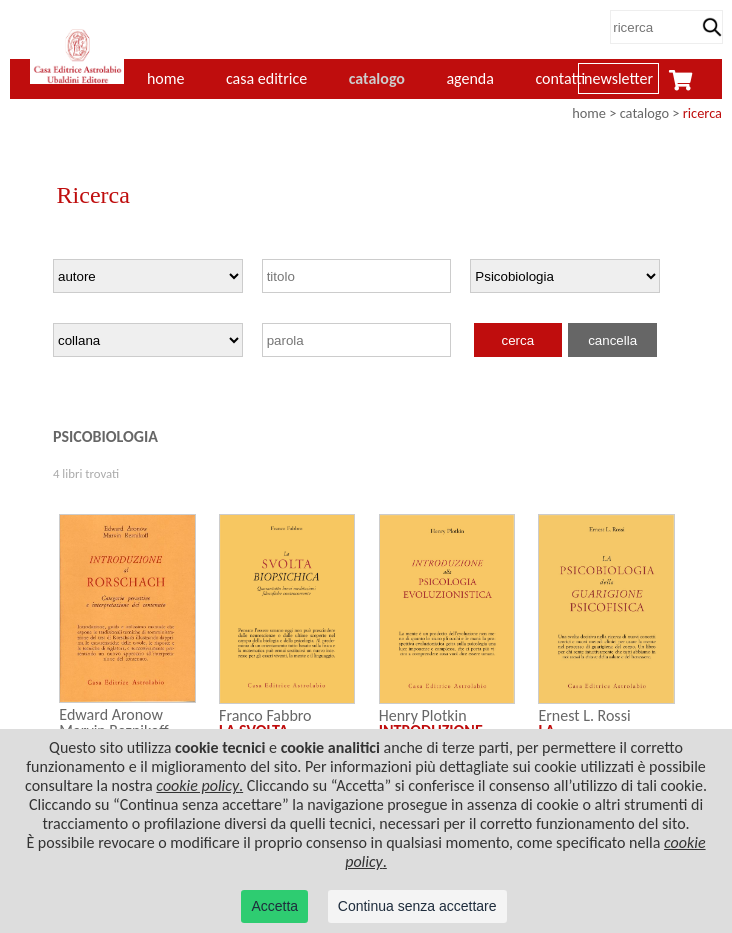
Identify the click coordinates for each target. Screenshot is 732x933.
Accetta (274, 906)
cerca (517, 340)
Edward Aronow (111, 714)
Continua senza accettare (417, 906)
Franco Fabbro (265, 715)
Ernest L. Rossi (584, 715)
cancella (612, 340)
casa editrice (266, 78)
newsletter (618, 78)
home (589, 113)
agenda (470, 78)
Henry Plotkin (423, 715)
